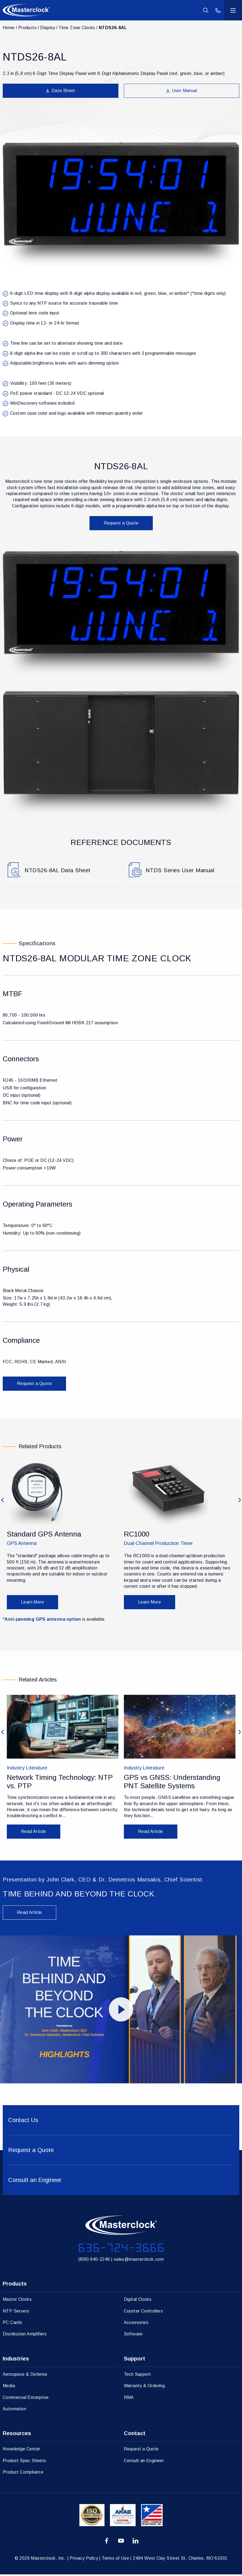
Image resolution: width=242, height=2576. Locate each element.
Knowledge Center (21, 2450)
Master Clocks (17, 2301)
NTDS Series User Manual (180, 871)
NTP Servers (16, 2312)
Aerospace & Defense (25, 2375)
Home (9, 27)
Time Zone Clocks (77, 27)
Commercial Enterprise (26, 2398)
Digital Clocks (138, 2301)
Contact (134, 2435)
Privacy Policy (84, 2559)
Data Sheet (60, 90)
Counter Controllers (143, 2312)
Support (134, 2360)
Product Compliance (23, 2473)
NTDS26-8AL (113, 27)
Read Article (29, 1914)
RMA (129, 2398)
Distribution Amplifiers (25, 2335)
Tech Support (137, 2375)
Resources (17, 2435)
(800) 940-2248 (94, 2260)
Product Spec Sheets (24, 2462)
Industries (16, 2360)
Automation (14, 2410)
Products (27, 27)
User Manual (181, 90)
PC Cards (12, 2324)
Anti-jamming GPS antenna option (43, 1620)
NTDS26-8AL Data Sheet (58, 871)
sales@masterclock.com (139, 2260)
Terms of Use (115, 2559)
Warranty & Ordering (144, 2387)
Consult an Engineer (144, 2462)
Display (47, 27)
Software (133, 2335)
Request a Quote (121, 523)
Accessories (136, 2324)
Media (9, 2387)
